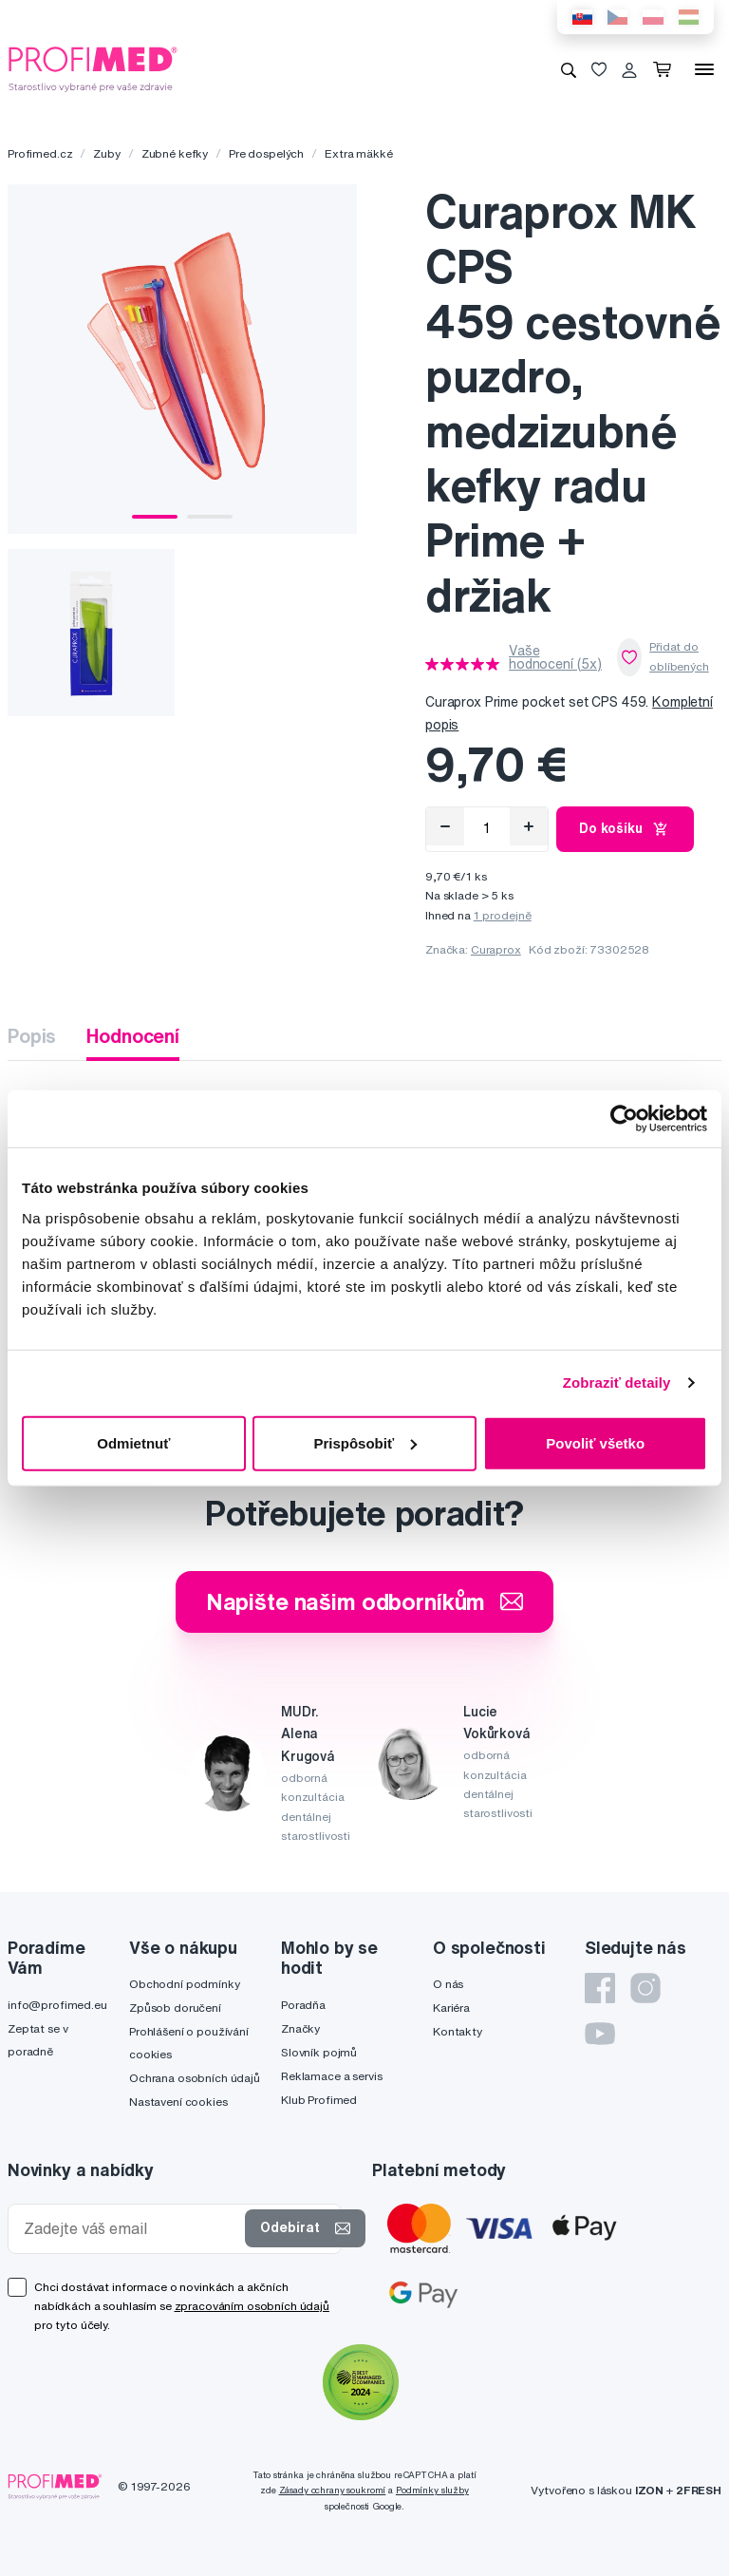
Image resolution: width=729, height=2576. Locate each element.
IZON (649, 2490)
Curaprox (496, 949)
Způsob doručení (175, 2007)
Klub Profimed (319, 2099)
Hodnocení (132, 1036)
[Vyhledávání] (568, 69)
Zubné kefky (174, 153)
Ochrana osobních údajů (194, 2078)
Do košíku (625, 829)
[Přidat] (529, 826)
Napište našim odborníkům (365, 1601)
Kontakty (457, 2031)
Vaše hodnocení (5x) (555, 657)
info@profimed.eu (57, 2004)
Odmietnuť (133, 1442)
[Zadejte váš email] (130, 2228)
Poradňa (303, 2004)
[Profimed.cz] (93, 68)
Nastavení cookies (178, 2101)
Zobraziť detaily (617, 1382)
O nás (448, 1984)
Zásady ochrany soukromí (332, 2490)
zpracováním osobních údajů (252, 2306)
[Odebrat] (445, 826)
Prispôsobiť (365, 1442)
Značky (300, 2028)
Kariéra (451, 2007)
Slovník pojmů (319, 2052)
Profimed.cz (40, 153)
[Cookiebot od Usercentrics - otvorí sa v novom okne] (624, 1119)
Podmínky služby (432, 2490)
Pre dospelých (266, 153)
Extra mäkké (358, 153)
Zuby (106, 153)
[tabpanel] (182, 359)
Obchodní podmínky (184, 1984)
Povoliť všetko (595, 1442)
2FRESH (698, 2490)
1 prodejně (503, 915)
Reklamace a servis (331, 2076)
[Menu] (704, 69)
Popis (32, 1036)
